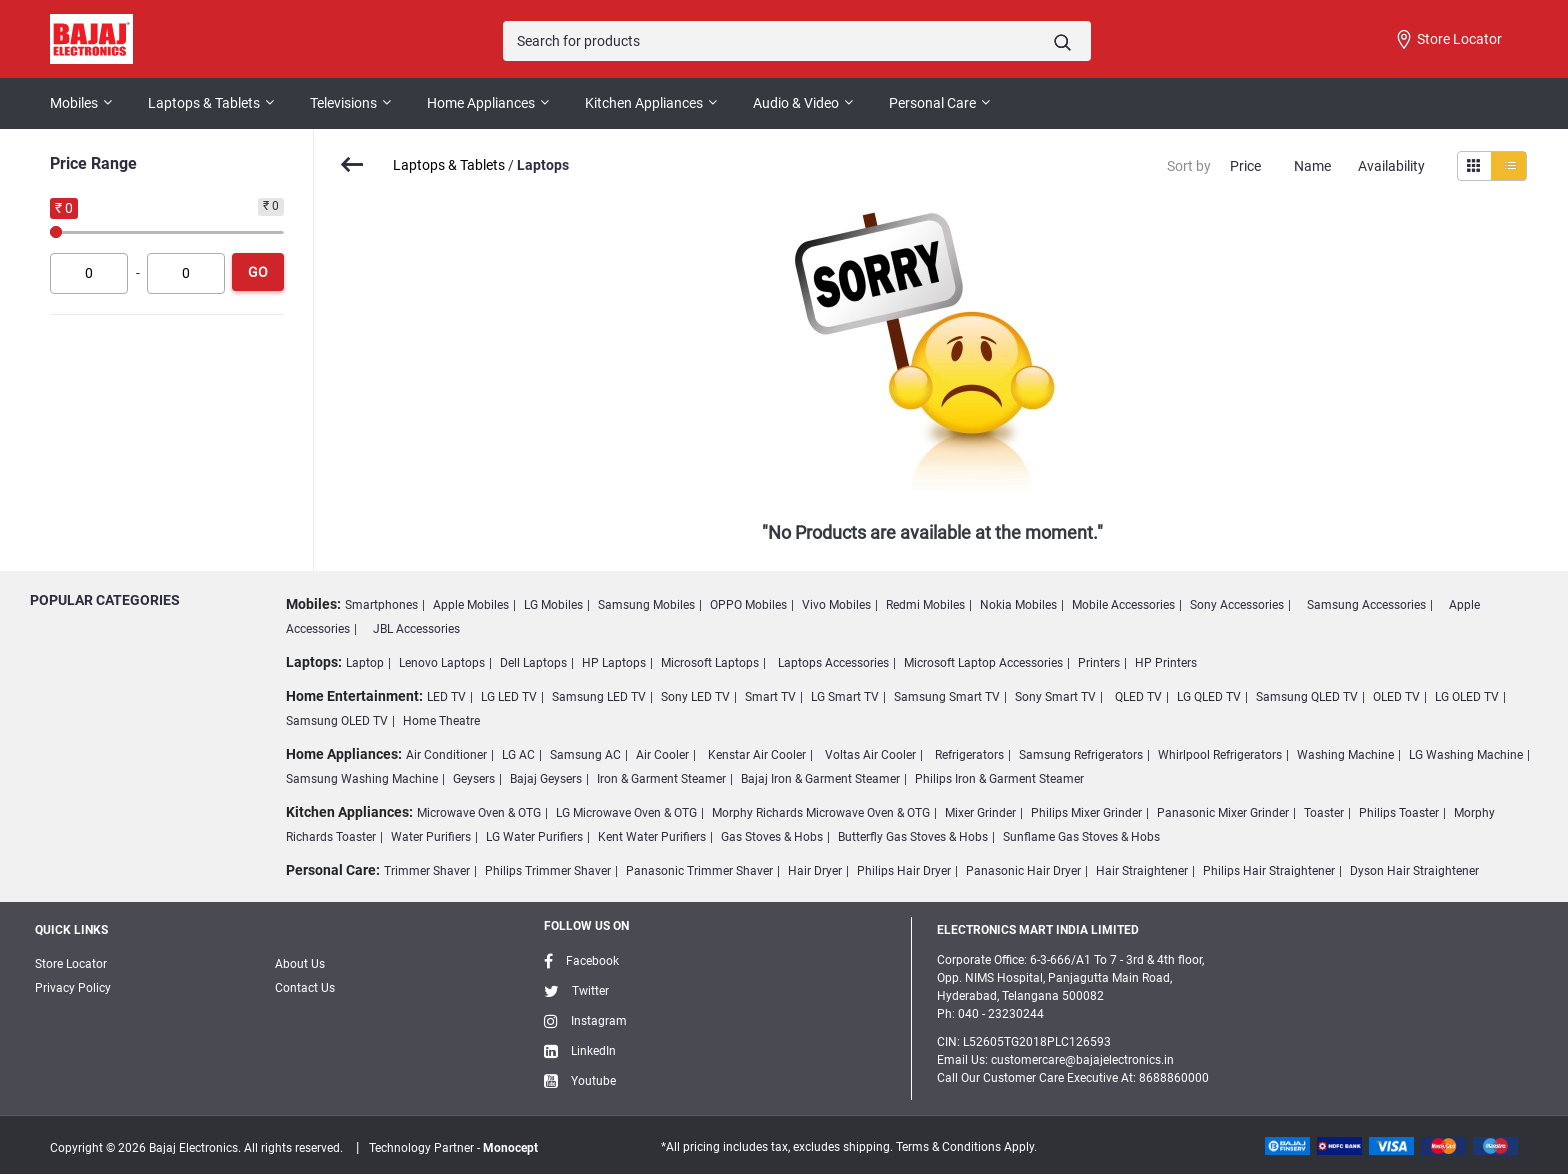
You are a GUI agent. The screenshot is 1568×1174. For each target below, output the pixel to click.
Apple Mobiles (471, 605)
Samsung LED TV (599, 697)
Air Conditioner (446, 755)
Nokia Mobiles (1018, 605)
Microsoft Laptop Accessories (983, 663)
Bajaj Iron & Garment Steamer (820, 779)
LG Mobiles (553, 605)
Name (1312, 166)
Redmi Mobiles (925, 605)
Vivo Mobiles (836, 605)
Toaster (1324, 813)
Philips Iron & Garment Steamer (999, 779)
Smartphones (381, 605)
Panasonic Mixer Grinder (1223, 813)
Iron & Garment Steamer (661, 779)
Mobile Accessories (1123, 605)
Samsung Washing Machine (362, 779)
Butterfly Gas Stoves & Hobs (913, 837)
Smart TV (770, 697)
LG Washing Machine (1466, 755)
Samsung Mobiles (646, 605)
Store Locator (1448, 40)
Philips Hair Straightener (1269, 871)
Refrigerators (969, 755)
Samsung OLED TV (337, 721)
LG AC (518, 755)
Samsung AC (585, 755)
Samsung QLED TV (1307, 697)
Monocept (510, 1148)
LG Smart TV (845, 697)
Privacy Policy (73, 988)
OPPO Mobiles (748, 605)
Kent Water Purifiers (652, 837)
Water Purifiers (431, 837)
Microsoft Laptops (710, 663)
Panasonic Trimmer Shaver (699, 871)
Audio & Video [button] (796, 103)
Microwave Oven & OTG (479, 813)
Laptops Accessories (833, 663)
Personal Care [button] (932, 103)
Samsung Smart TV (947, 697)
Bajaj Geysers (546, 779)
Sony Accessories (1237, 605)
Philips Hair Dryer (904, 871)
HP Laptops (614, 663)
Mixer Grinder (980, 813)
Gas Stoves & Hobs (772, 837)
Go (258, 272)
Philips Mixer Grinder (1086, 813)
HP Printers (1166, 663)
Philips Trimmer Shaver (548, 871)
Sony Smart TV (1055, 697)
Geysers (474, 779)
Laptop (365, 663)
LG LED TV (509, 697)
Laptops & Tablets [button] (204, 103)
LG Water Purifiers (534, 837)
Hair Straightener (1142, 871)
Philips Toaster (1399, 813)
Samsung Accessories (1366, 605)
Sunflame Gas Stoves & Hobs (1081, 837)
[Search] (796, 41)
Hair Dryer (815, 871)
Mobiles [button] (74, 103)
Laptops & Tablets (449, 165)
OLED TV (1396, 697)
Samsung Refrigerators (1081, 755)
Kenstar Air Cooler (757, 755)
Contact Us (305, 988)
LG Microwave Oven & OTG (626, 813)
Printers (1099, 663)
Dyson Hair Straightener (1414, 871)
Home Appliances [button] (481, 103)
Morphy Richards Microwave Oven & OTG (821, 813)
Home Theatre (441, 721)
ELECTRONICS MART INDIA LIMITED (1038, 930)
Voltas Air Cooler (870, 755)
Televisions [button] (343, 103)
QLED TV (1138, 697)
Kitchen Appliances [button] (644, 103)
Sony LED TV (695, 697)
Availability (1391, 166)
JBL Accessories (416, 629)
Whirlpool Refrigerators (1220, 755)
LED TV (446, 697)
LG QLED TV (1209, 697)
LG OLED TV (1467, 697)
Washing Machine (1345, 755)
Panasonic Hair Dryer (1023, 871)
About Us (300, 964)
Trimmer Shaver (427, 871)
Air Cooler (662, 755)
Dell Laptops (533, 663)
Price (1245, 166)
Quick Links (71, 930)
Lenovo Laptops (442, 663)
